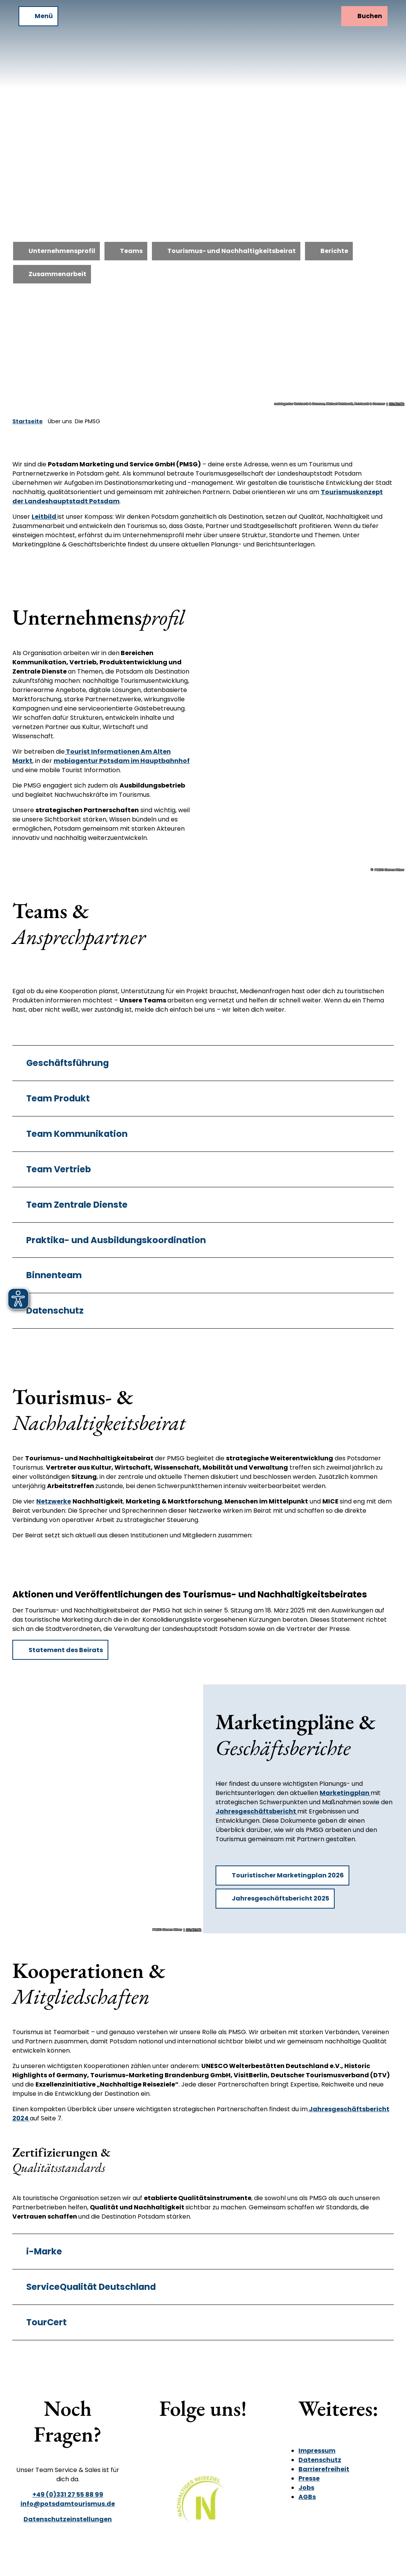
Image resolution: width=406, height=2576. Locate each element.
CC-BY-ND (396, 404)
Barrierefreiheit (323, 2469)
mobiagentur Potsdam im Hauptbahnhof (122, 760)
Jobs (306, 2487)
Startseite (27, 421)
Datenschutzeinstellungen (68, 2519)
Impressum (316, 2450)
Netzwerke (53, 1501)
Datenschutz (319, 2459)
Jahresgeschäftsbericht (256, 1811)
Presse (309, 2478)
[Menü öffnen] (38, 16)
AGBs (307, 2496)
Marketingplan (345, 1792)
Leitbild (44, 516)
